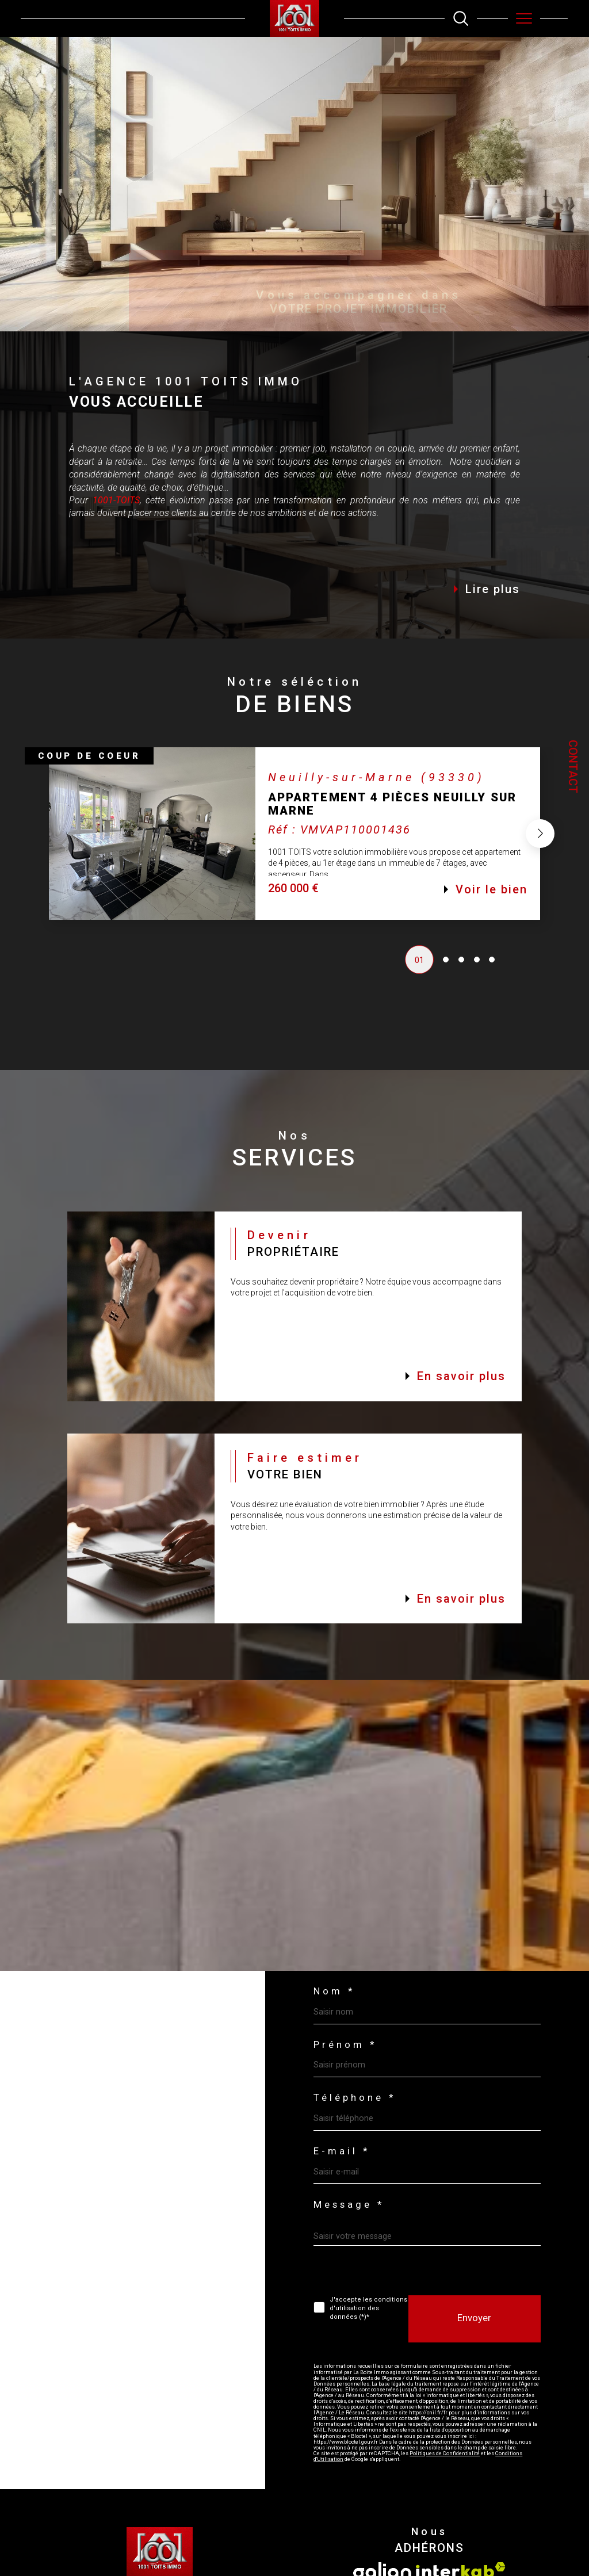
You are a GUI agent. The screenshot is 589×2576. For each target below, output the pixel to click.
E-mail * (341, 2152)
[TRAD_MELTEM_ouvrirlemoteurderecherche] (461, 18)
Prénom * (345, 2045)
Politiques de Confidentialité (445, 2453)
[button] (540, 858)
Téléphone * (354, 2098)
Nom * (334, 1992)
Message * (348, 2205)
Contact (573, 766)
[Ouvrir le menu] (524, 18)
